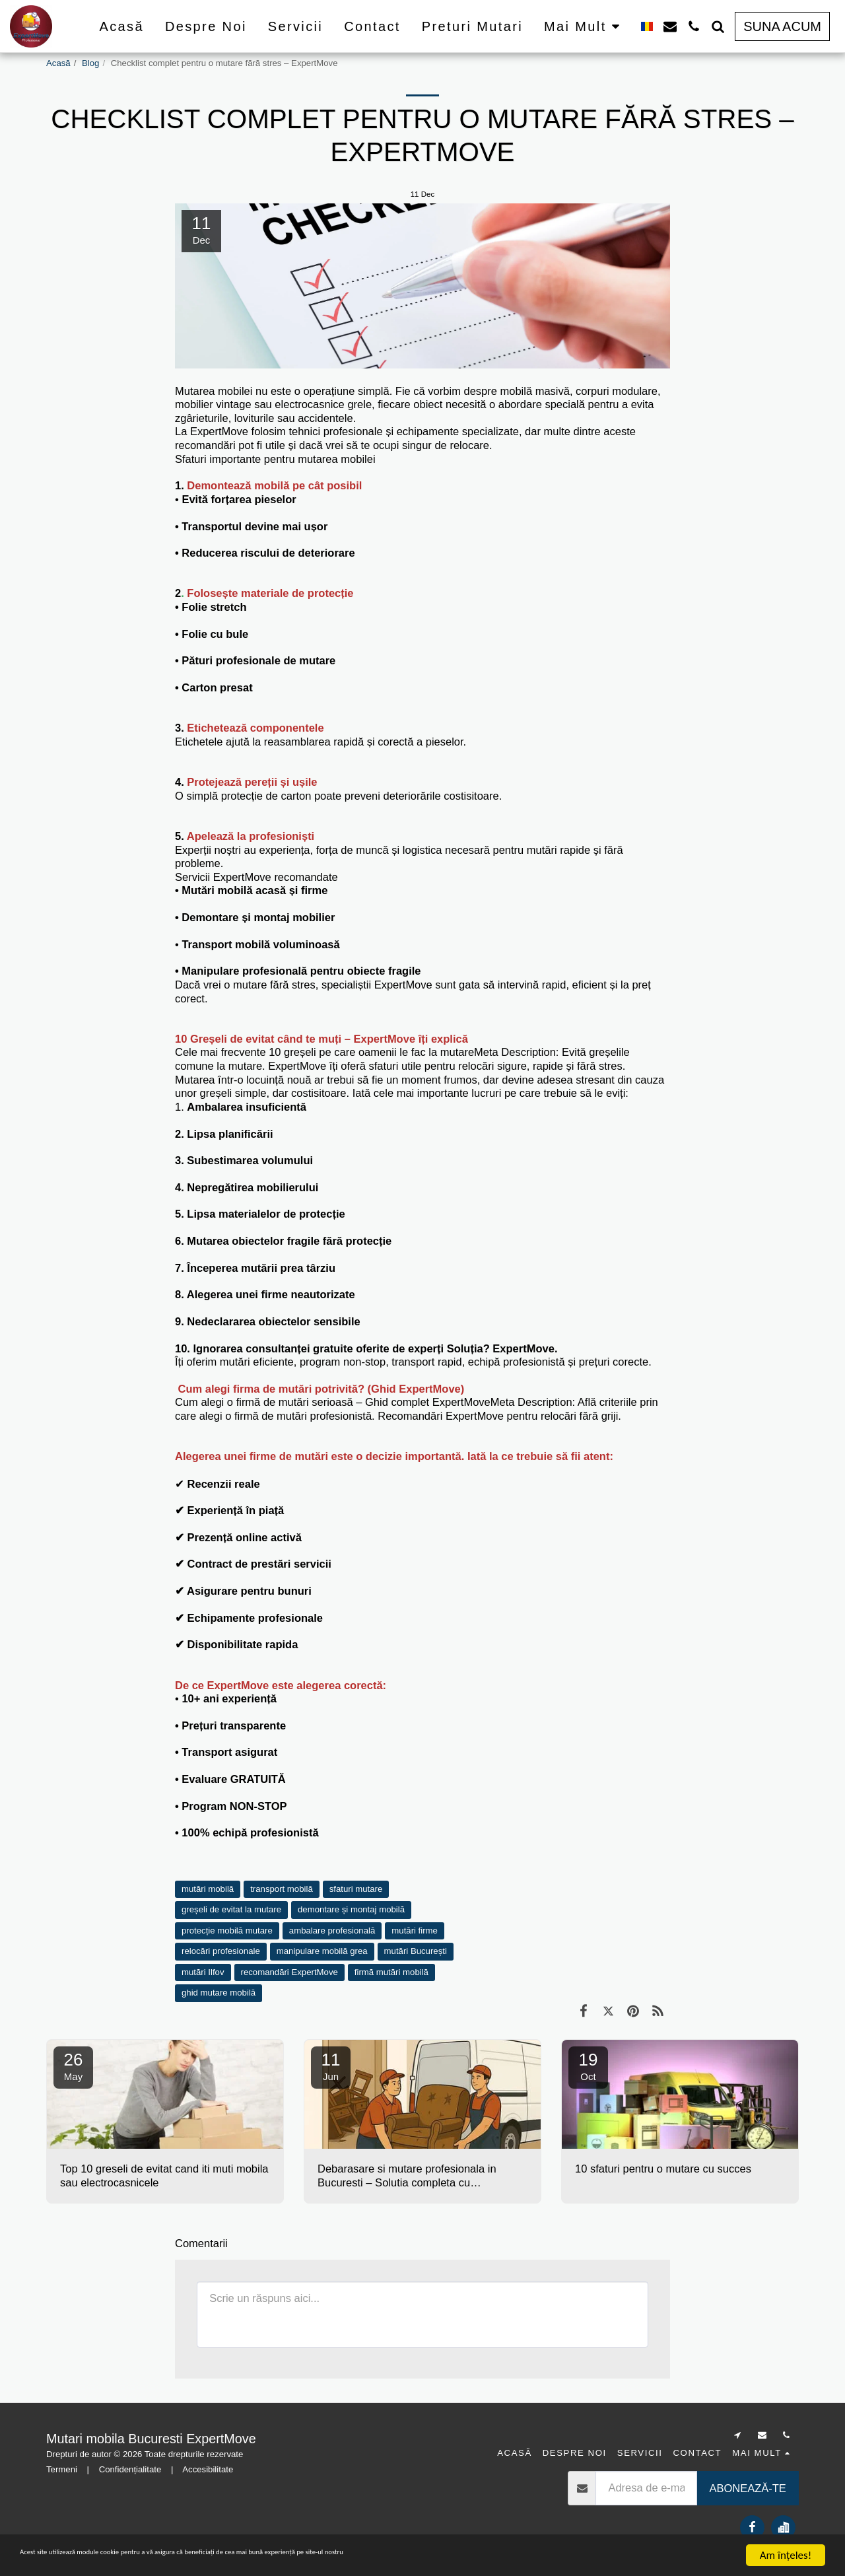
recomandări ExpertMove (289, 1972)
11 (331, 2066)
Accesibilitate (207, 2469)
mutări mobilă (208, 1889)
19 (588, 2066)
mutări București (415, 1951)
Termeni (61, 2469)
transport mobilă (281, 1889)
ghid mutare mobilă (218, 1993)
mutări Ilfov (203, 1972)
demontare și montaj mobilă (351, 1909)
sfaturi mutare (356, 1889)
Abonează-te (747, 2488)
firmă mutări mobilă (391, 1972)
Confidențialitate (130, 2469)
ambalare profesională (332, 1930)
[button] (670, 26)
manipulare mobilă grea (322, 1951)
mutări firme (414, 1930)
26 (73, 2066)
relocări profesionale (221, 1951)
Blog (90, 63)
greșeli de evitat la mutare (231, 1909)
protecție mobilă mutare (227, 1930)
